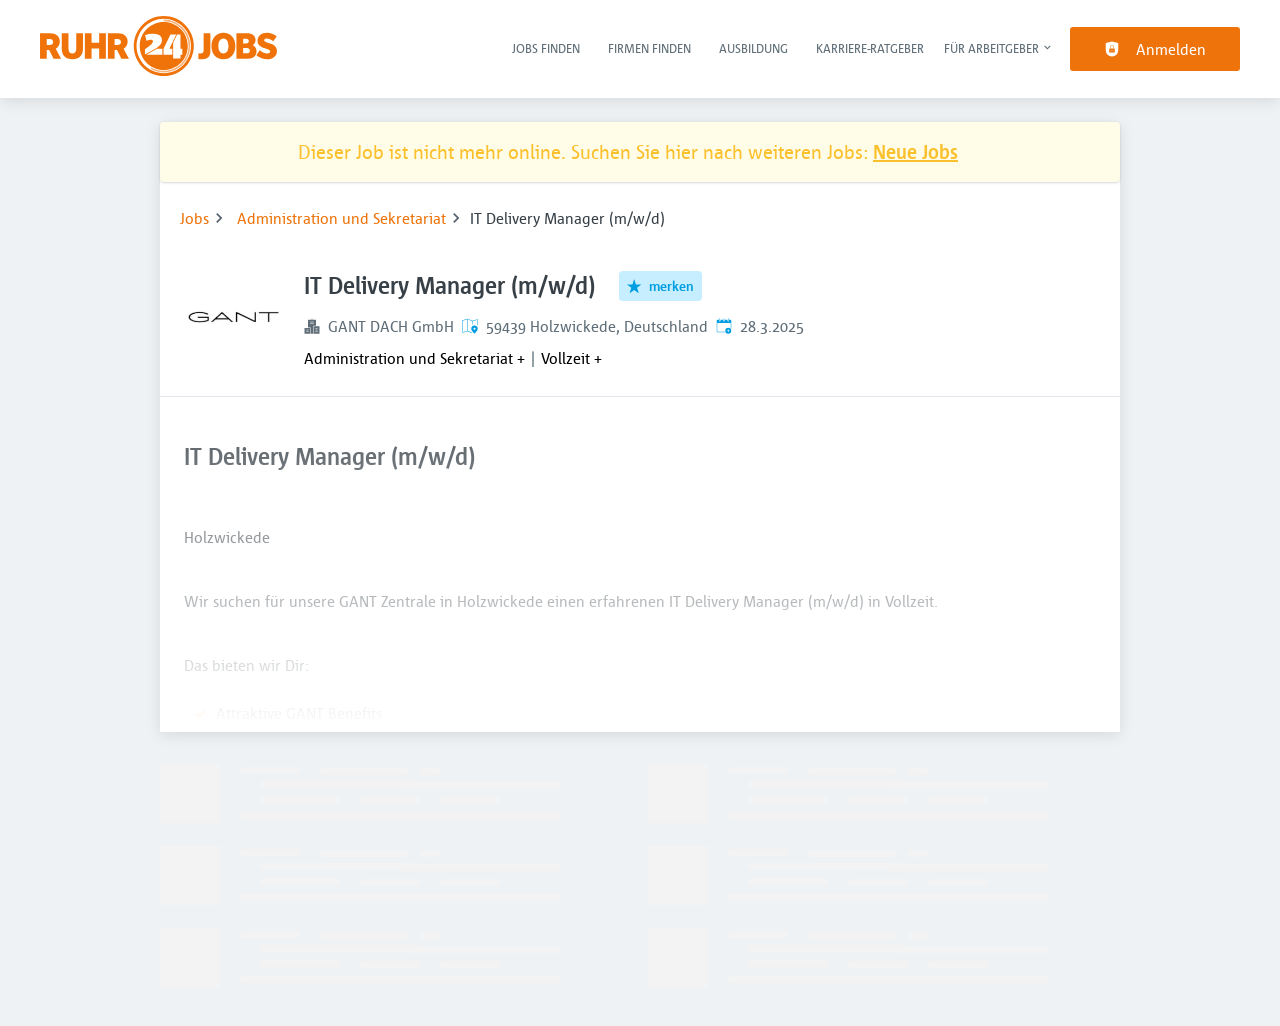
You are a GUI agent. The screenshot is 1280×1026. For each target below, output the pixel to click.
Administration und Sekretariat (341, 218)
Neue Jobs (915, 151)
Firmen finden (649, 48)
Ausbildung (753, 48)
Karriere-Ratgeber (870, 48)
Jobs (194, 218)
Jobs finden (546, 48)
